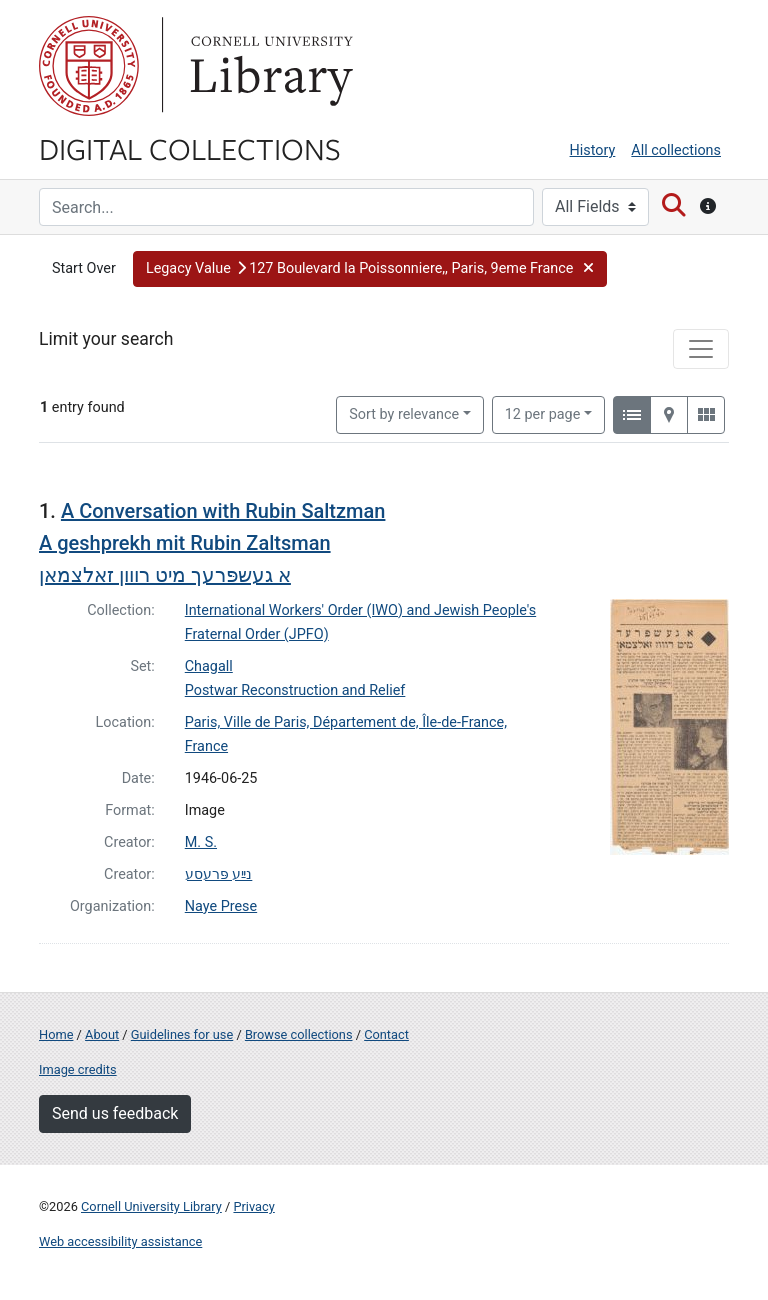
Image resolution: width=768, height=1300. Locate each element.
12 (543, 413)
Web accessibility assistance (120, 1241)
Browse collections (299, 1034)
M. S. (201, 842)
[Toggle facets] (701, 349)
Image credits (78, 1069)
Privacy (253, 1206)
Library (269, 66)
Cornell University (89, 66)
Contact (386, 1034)
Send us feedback (115, 1113)
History (593, 150)
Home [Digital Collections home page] (56, 1034)
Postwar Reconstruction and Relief (295, 690)
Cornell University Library (151, 1206)
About (102, 1034)
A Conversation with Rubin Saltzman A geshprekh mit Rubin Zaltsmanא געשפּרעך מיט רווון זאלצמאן (212, 543)
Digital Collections (190, 148)
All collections (676, 150)
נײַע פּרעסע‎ (219, 874)
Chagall (209, 666)
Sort (404, 414)
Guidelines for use (182, 1034)
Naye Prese (221, 906)
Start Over (84, 268)
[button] (370, 269)
